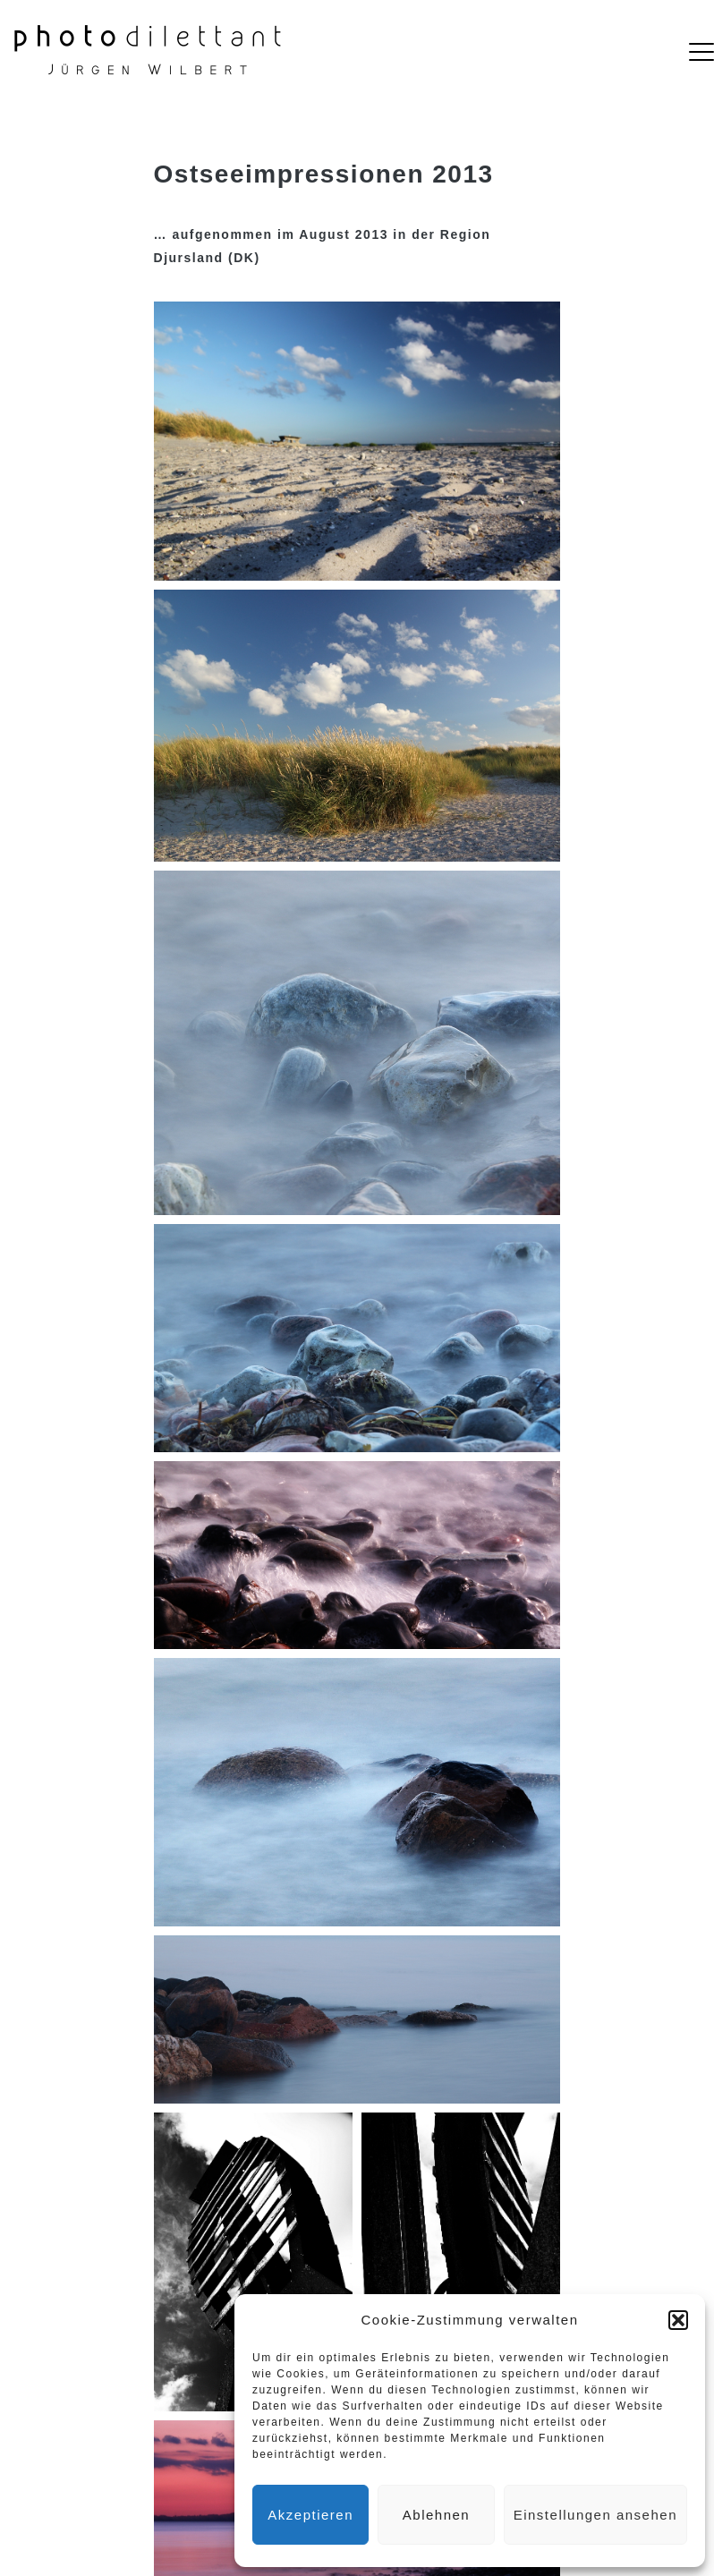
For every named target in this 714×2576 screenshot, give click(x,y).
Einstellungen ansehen (595, 2514)
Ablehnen (436, 2514)
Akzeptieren (310, 2514)
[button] (678, 2320)
